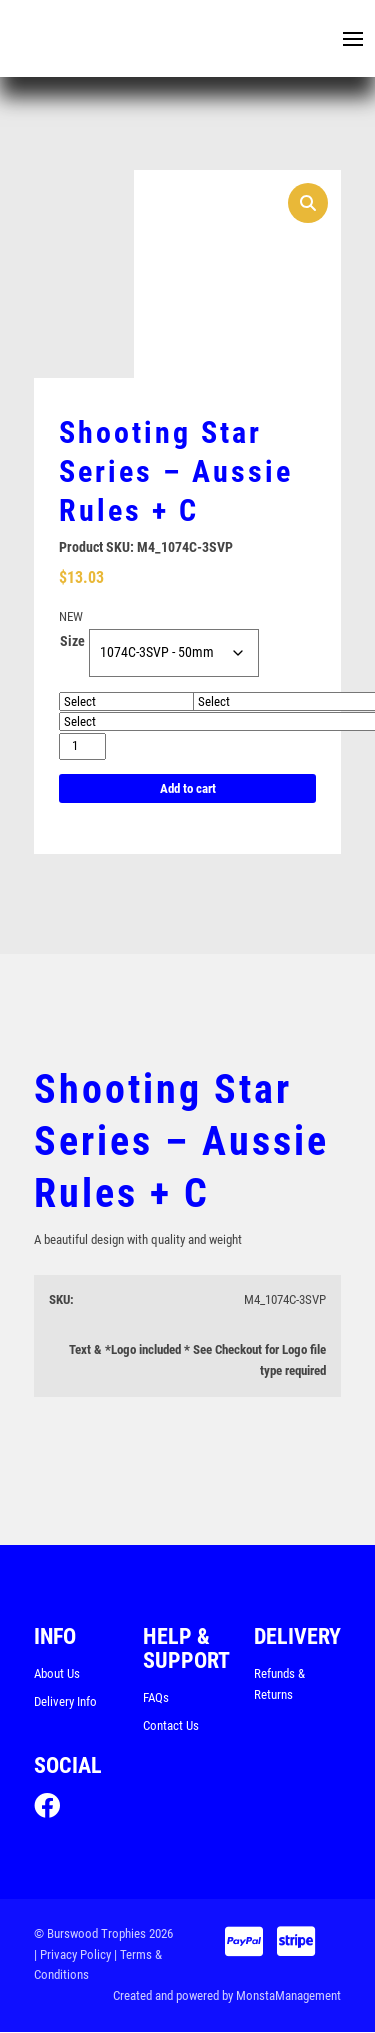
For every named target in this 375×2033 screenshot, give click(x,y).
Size (72, 642)
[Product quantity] (82, 746)
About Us (57, 1674)
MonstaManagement (288, 1997)
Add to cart (188, 788)
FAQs (156, 1698)
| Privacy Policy (72, 1955)
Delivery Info (65, 1701)
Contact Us (171, 1726)
